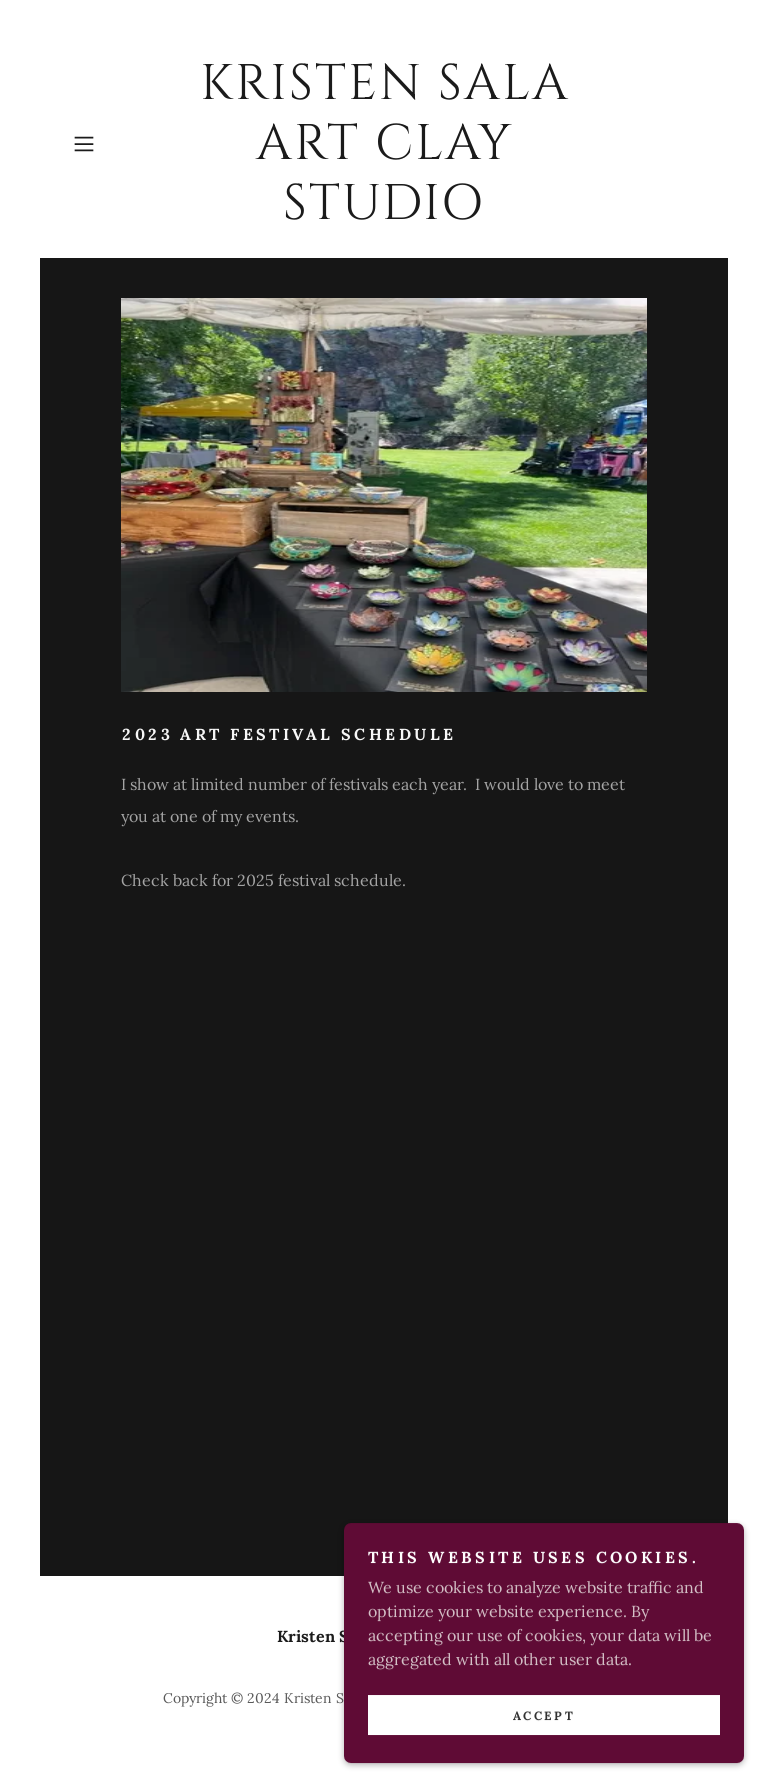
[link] (384, 213)
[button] (112, 144)
